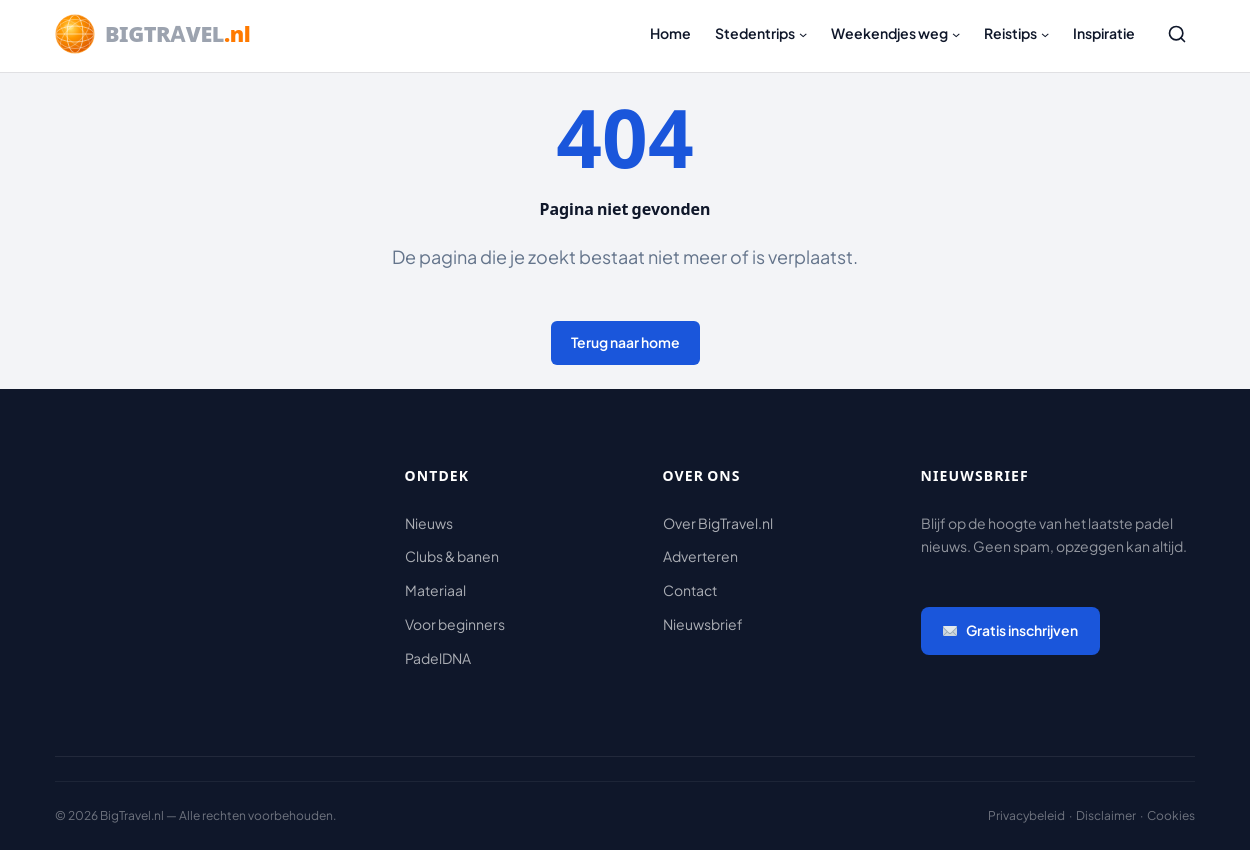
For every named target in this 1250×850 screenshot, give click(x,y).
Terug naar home (625, 342)
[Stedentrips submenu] (803, 34)
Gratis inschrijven (1010, 630)
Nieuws (429, 523)
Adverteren (700, 556)
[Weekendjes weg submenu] (956, 34)
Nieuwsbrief (703, 624)
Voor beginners (455, 624)
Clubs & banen (452, 556)
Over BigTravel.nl (718, 523)
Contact (690, 590)
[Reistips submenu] (1045, 34)
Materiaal (435, 590)
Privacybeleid (1026, 815)
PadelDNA (438, 658)
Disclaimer (1106, 815)
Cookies (1171, 815)
